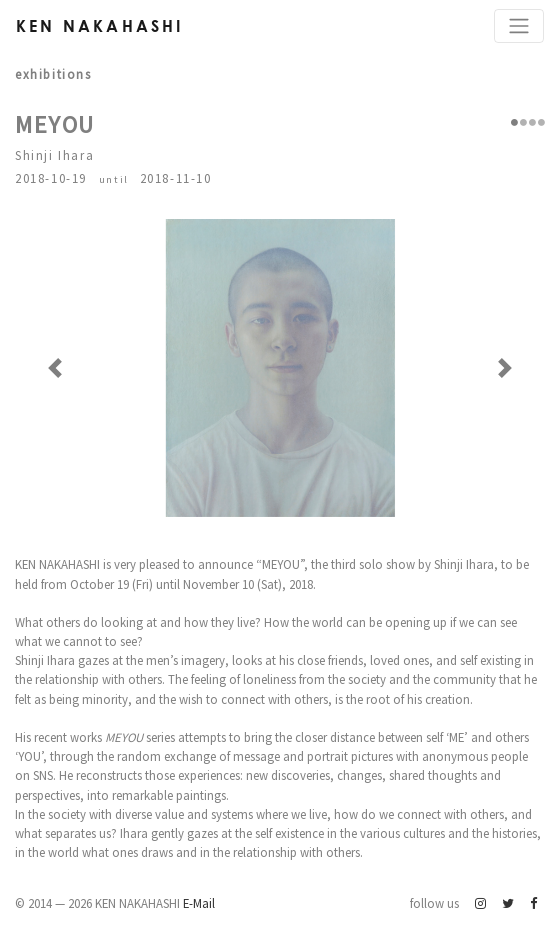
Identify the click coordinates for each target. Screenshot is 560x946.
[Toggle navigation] (519, 26)
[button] (55, 368)
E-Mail (199, 903)
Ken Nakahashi (100, 25)
